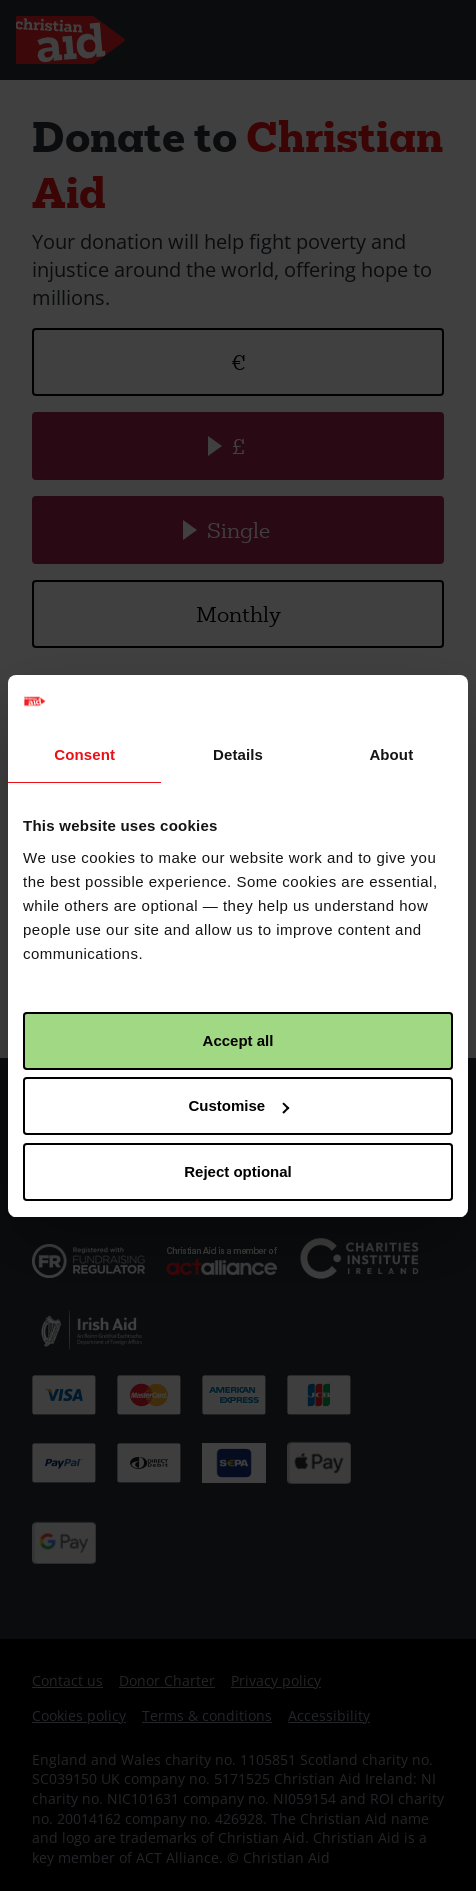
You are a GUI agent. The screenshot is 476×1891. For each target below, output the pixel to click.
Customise (238, 1105)
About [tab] (391, 754)
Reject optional (238, 1171)
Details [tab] (238, 754)
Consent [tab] (84, 754)
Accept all (238, 1040)
